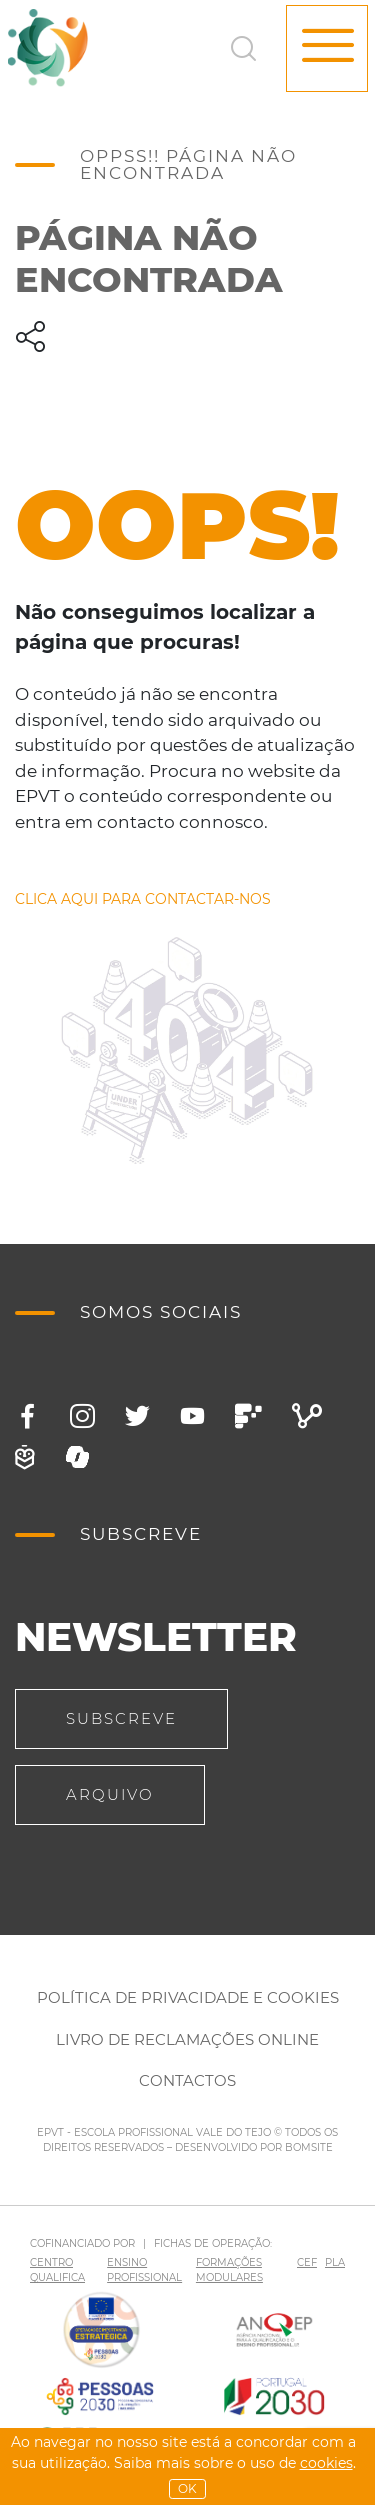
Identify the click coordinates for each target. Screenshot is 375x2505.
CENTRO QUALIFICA (57, 2270)
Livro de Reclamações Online (187, 2039)
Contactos (187, 2080)
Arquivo (110, 1794)
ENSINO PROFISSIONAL (144, 2270)
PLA (335, 2262)
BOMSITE (309, 2147)
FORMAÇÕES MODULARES (229, 2270)
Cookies (326, 2463)
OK (187, 2488)
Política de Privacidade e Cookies (188, 1997)
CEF (307, 2262)
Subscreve (121, 1718)
